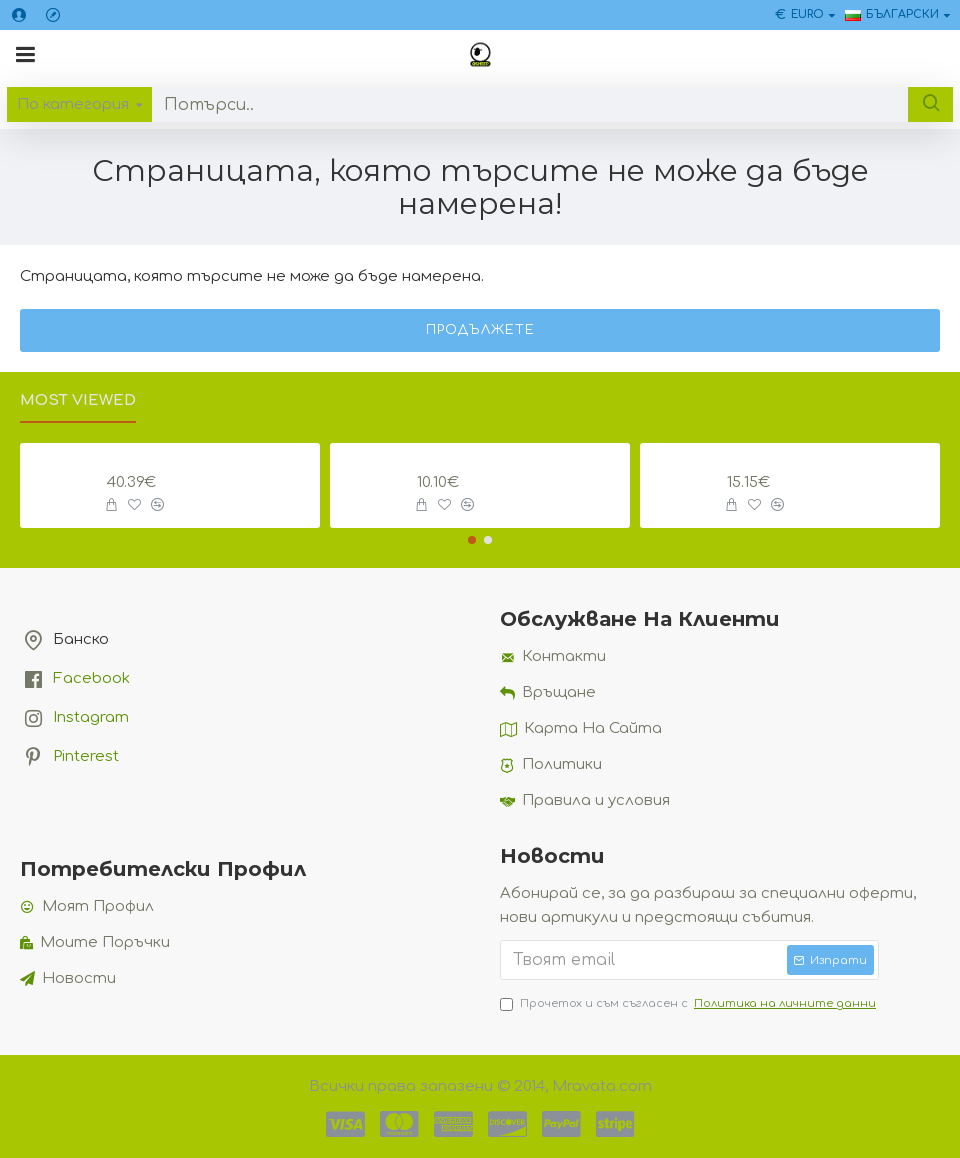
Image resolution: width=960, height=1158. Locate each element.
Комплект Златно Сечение (210, 459)
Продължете (480, 330)
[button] (472, 540)
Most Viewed (78, 400)
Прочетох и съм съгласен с (689, 1004)
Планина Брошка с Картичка (520, 459)
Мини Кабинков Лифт (826, 459)
